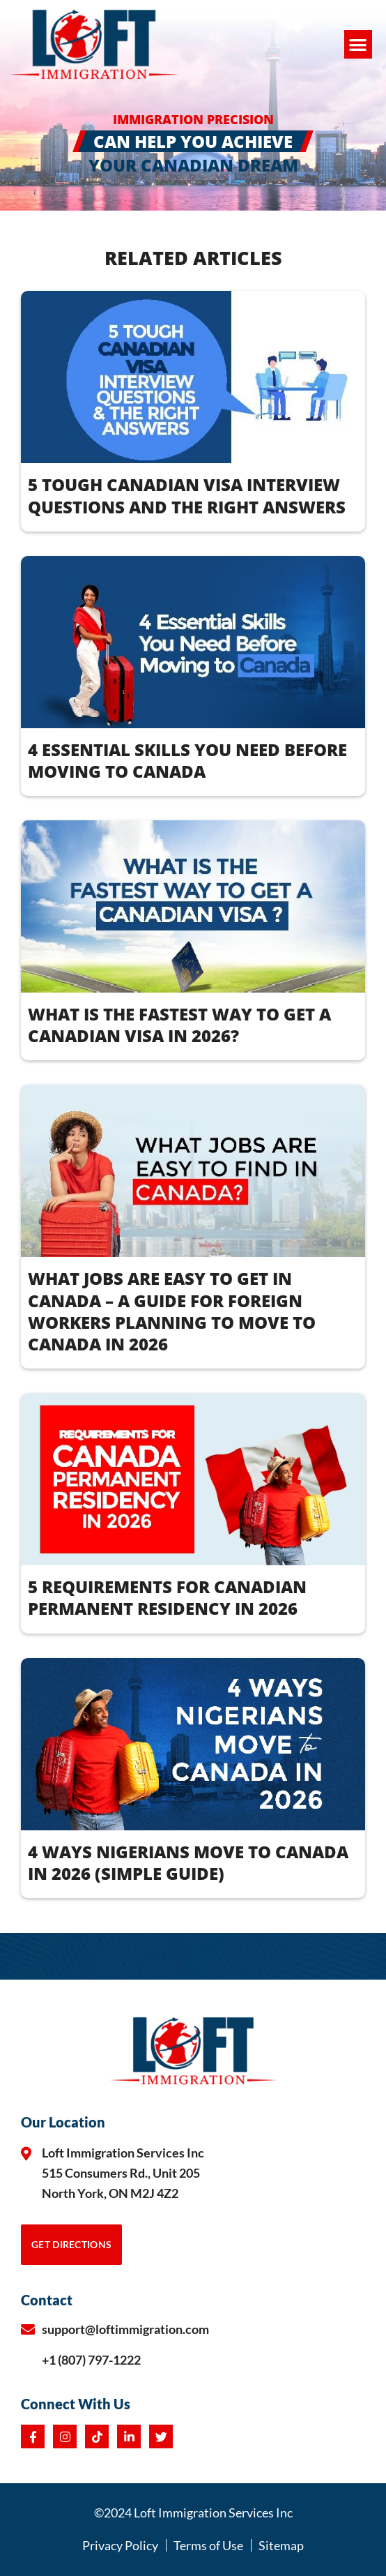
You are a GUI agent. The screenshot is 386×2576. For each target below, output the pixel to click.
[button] (358, 44)
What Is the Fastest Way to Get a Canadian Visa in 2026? (179, 1024)
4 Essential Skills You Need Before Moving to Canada (187, 760)
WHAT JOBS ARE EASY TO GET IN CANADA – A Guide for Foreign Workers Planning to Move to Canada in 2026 (172, 1311)
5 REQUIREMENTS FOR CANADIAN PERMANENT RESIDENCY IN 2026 (167, 1597)
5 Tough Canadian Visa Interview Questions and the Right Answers (187, 495)
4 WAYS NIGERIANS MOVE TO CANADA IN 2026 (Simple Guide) (188, 1862)
